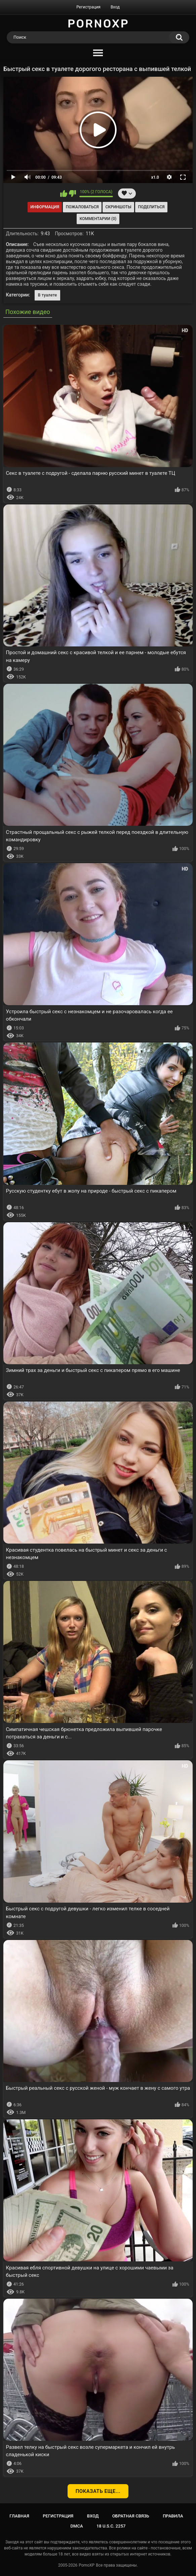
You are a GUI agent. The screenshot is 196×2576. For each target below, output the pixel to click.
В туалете (47, 295)
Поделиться (151, 207)
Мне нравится (63, 193)
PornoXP (86, 2565)
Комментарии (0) (98, 218)
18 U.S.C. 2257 (111, 2526)
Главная (19, 2515)
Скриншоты (118, 207)
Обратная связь (130, 2515)
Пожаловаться (82, 207)
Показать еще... (98, 2491)
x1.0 (155, 177)
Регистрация (88, 7)
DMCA (77, 2526)
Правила (173, 2515)
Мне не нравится (72, 193)
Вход (115, 7)
